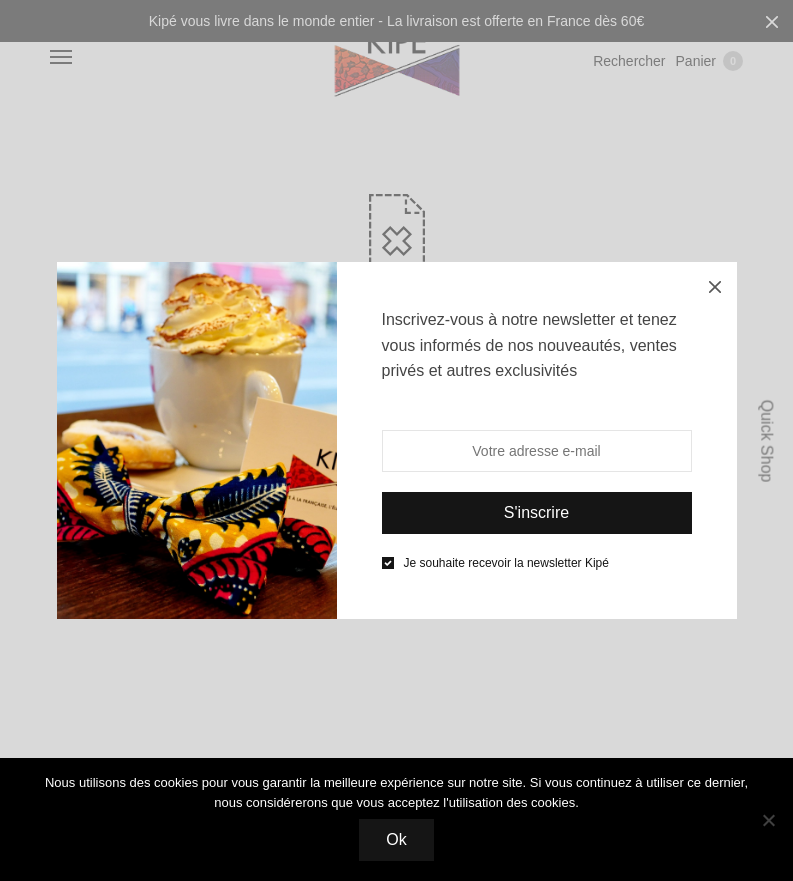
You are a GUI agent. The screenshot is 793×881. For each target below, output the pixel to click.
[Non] (768, 820)
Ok (396, 839)
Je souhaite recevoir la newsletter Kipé (506, 563)
